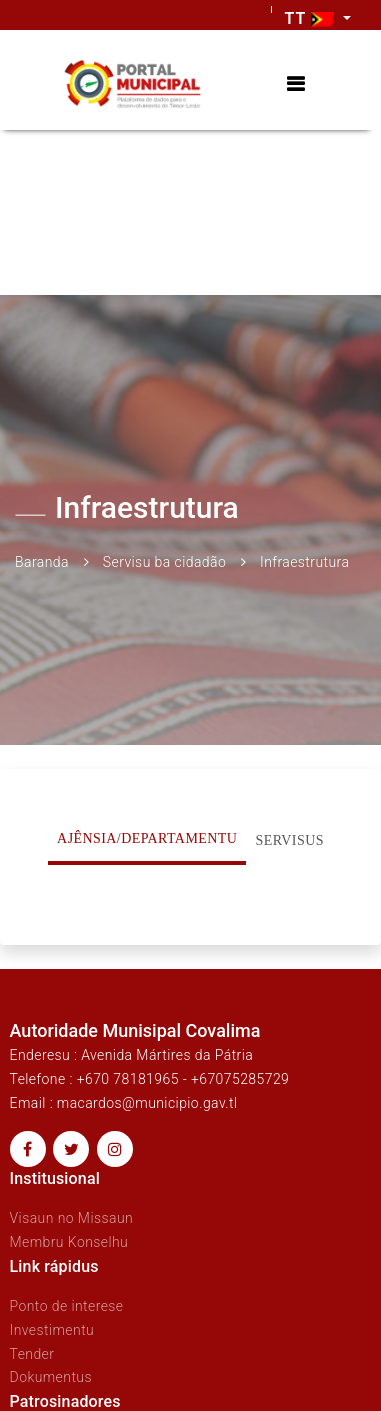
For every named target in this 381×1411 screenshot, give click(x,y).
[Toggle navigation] (295, 84)
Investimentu (52, 1330)
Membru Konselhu (69, 1242)
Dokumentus (51, 1377)
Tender (32, 1354)
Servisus (290, 840)
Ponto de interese (67, 1306)
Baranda (42, 562)
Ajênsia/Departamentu (147, 838)
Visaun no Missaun (72, 1218)
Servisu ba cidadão (164, 562)
